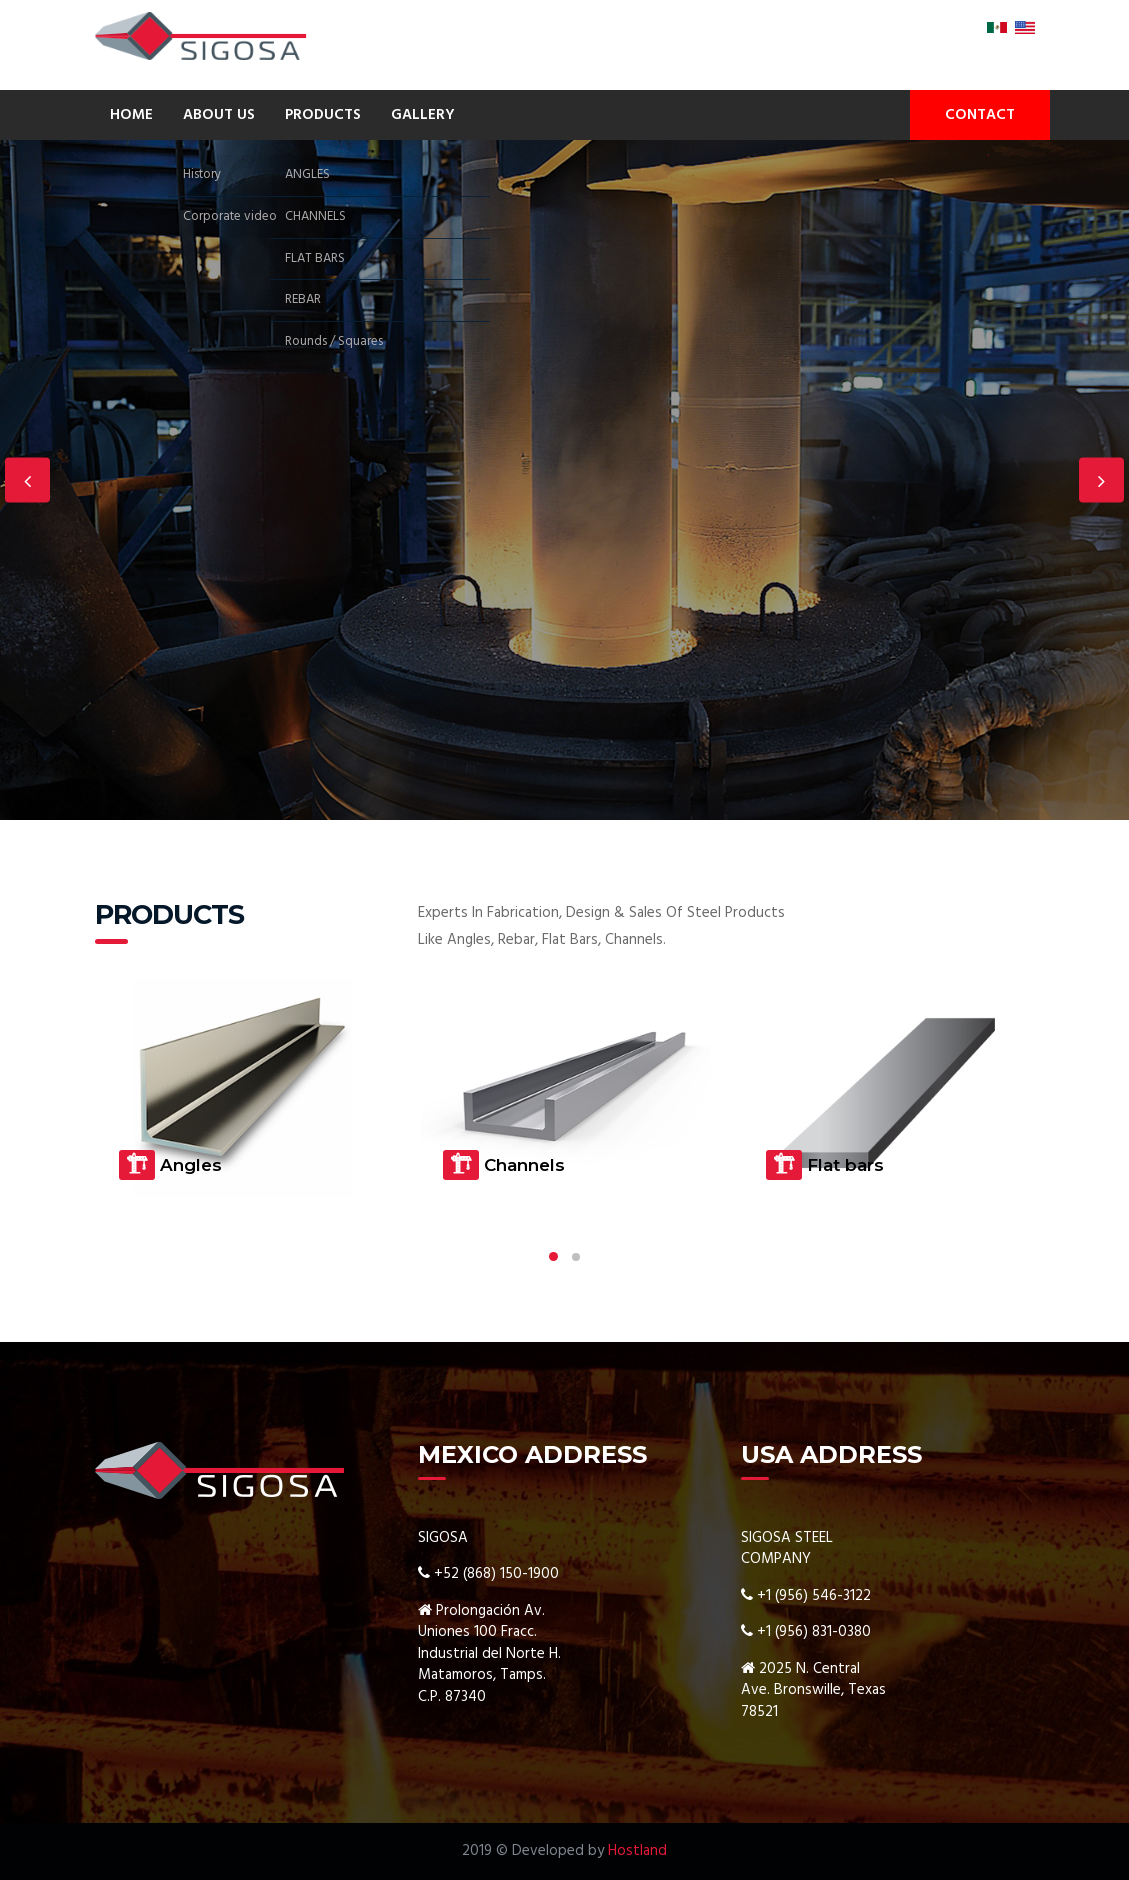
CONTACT (980, 115)
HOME (131, 115)
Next (1101, 480)
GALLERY (423, 115)
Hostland (637, 1851)
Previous (27, 480)
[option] (564, 480)
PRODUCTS (323, 115)
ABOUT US (219, 115)
